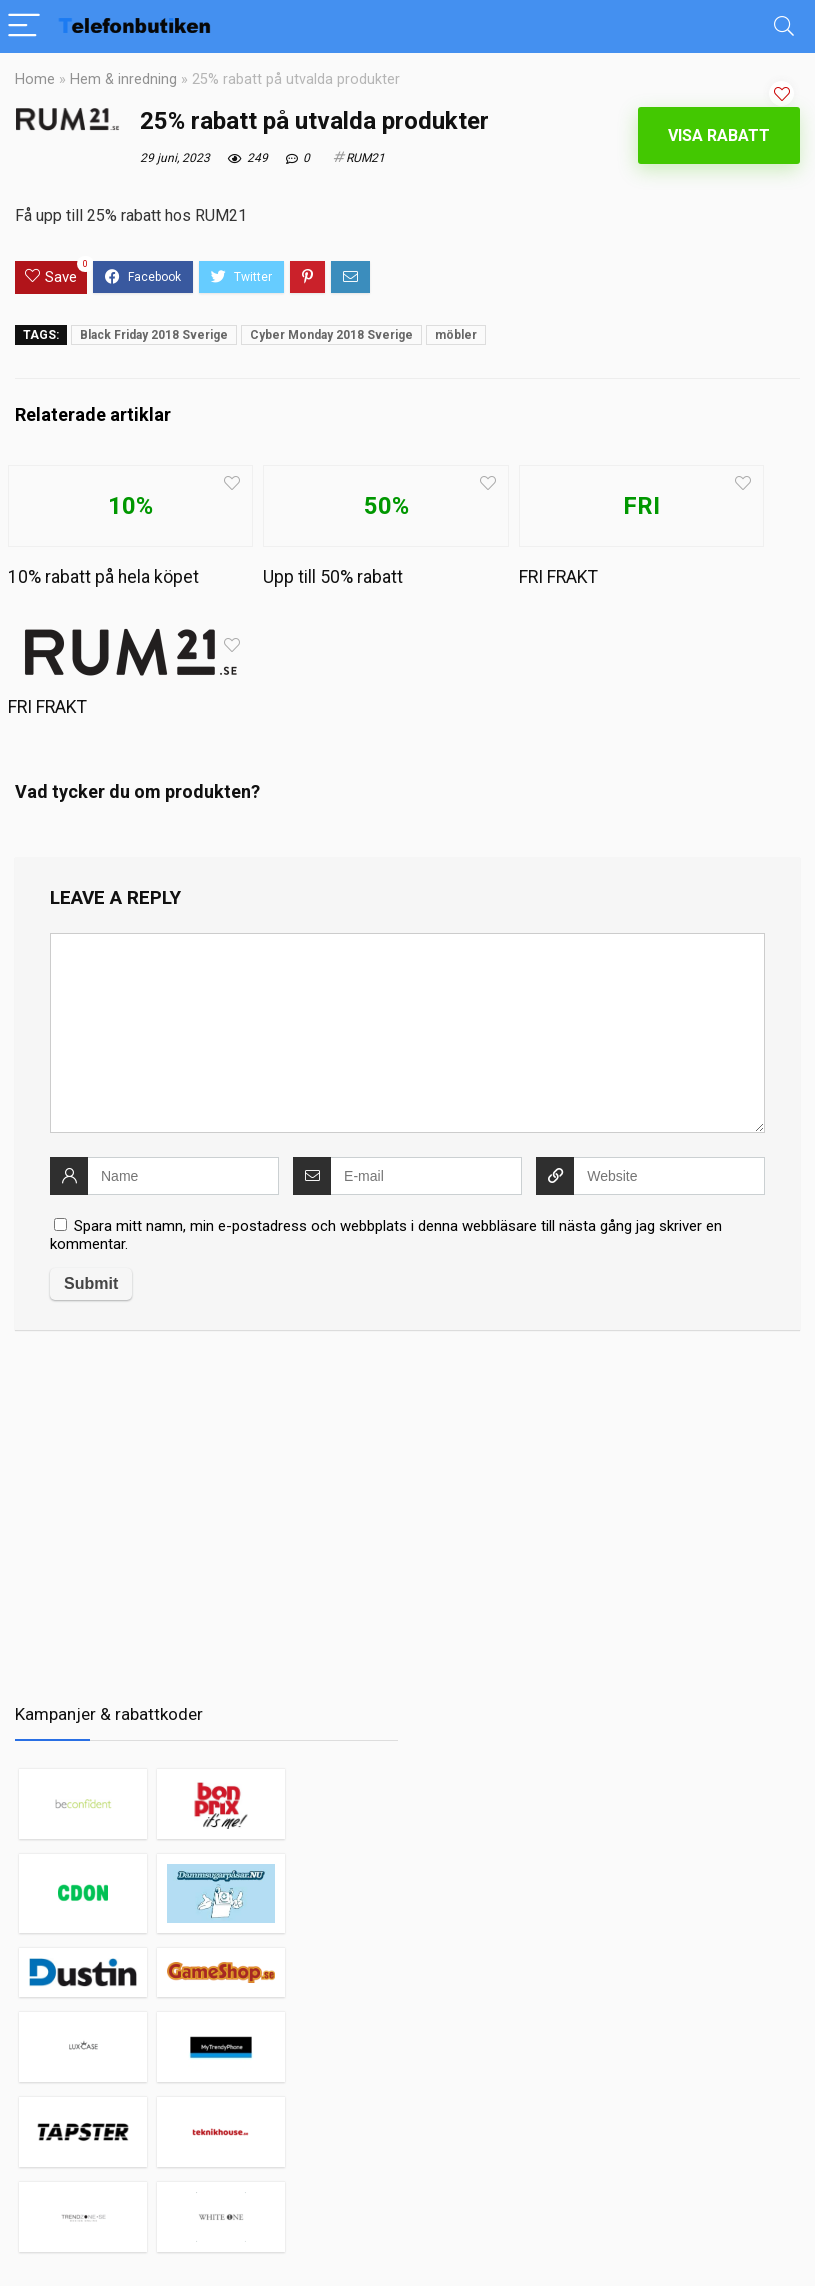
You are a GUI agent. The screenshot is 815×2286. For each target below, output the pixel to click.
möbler (456, 335)
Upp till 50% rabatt (333, 577)
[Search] (784, 26)
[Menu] (24, 26)
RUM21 (365, 158)
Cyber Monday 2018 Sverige (331, 335)
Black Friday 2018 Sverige (154, 335)
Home (35, 79)
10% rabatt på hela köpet (103, 577)
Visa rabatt (719, 135)
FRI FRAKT (558, 577)
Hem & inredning (123, 79)
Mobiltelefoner (608, 2251)
